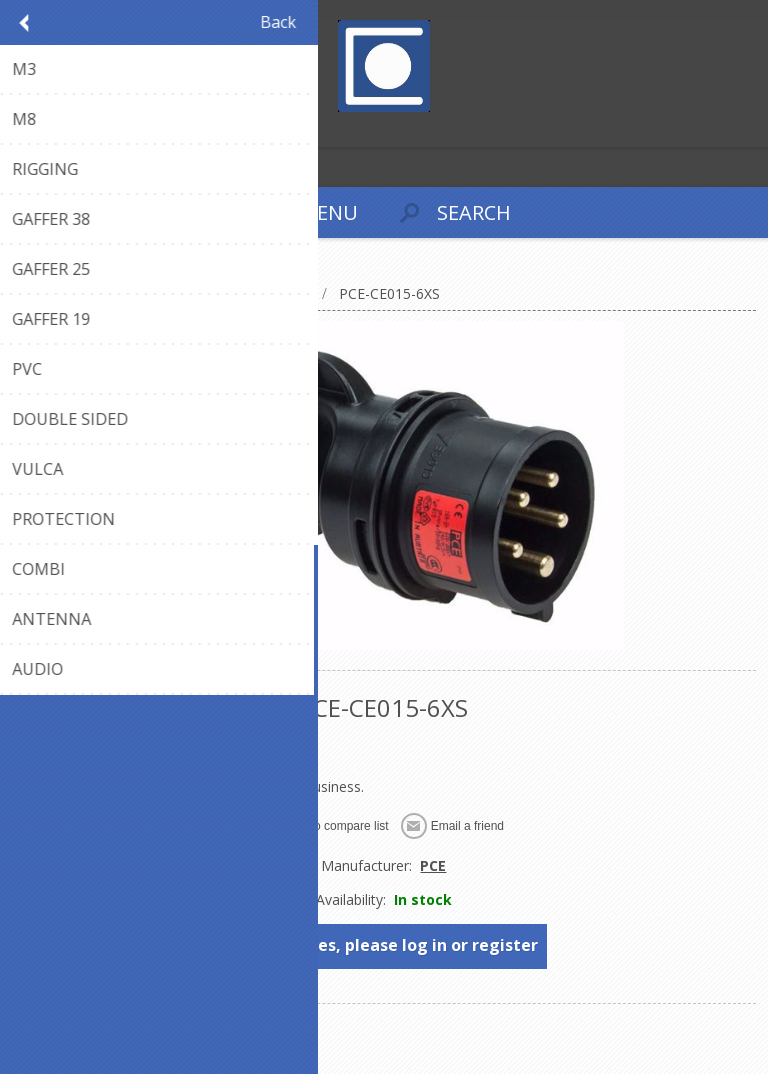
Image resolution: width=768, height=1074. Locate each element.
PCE (433, 865)
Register (19, 129)
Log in (58, 129)
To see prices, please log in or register (384, 945)
